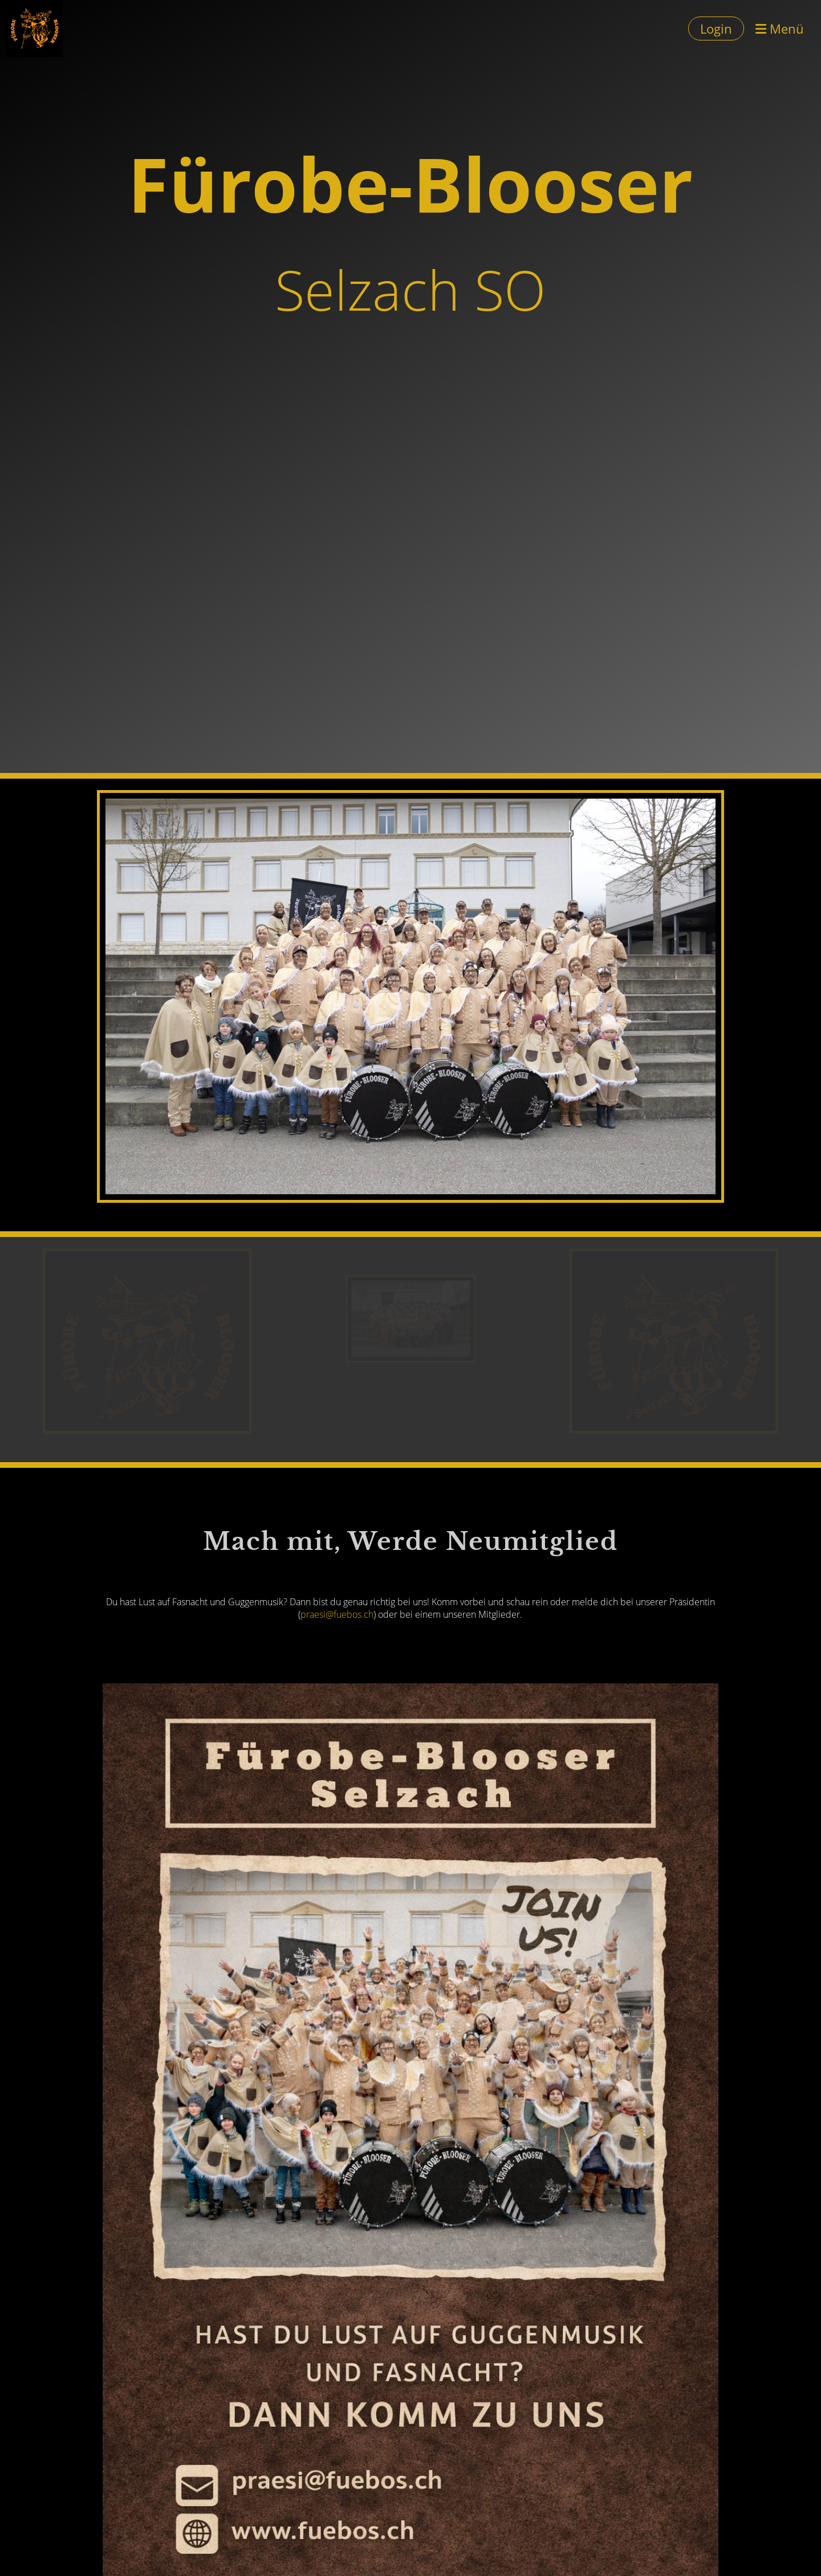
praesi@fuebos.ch (336, 1614)
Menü (779, 28)
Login (716, 28)
